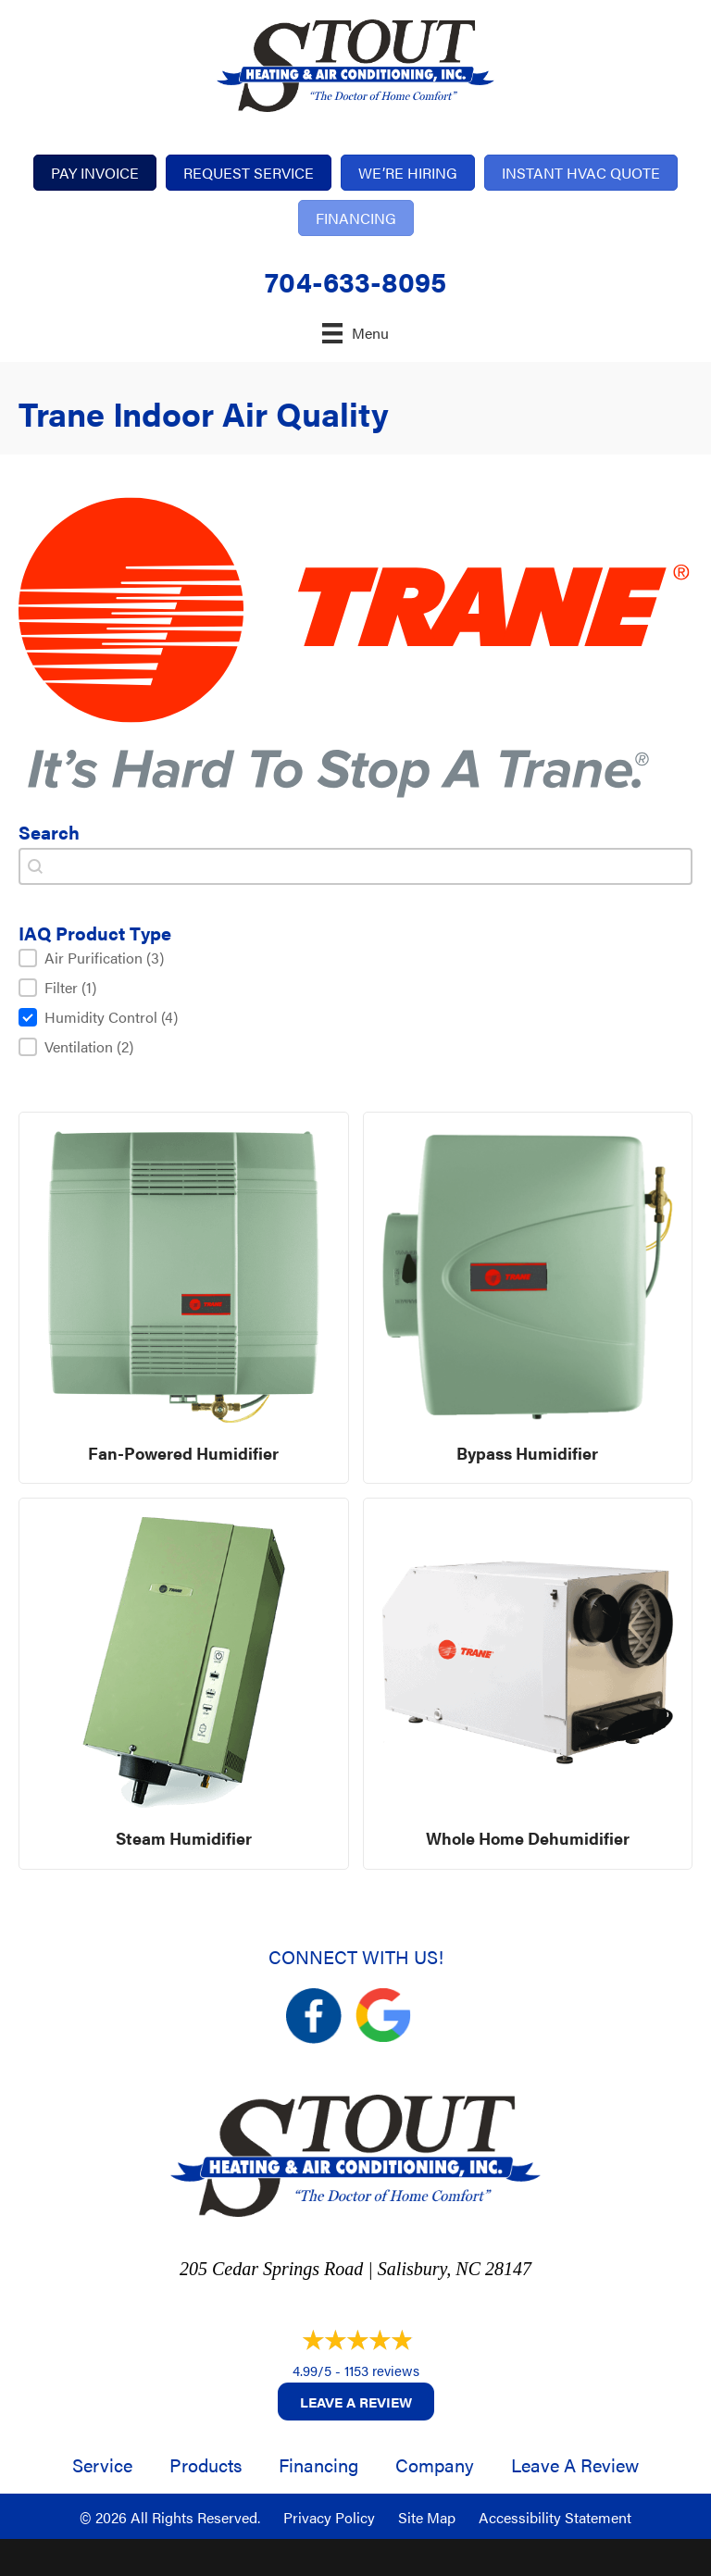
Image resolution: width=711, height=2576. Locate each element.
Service (102, 2464)
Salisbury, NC (429, 2269)
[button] (355, 958)
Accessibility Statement (555, 2517)
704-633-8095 (355, 281)
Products (205, 2464)
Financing (318, 2464)
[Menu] (355, 333)
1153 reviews (381, 2370)
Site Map (426, 2517)
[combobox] (355, 866)
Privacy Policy (329, 2517)
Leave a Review (356, 2401)
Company (434, 2464)
